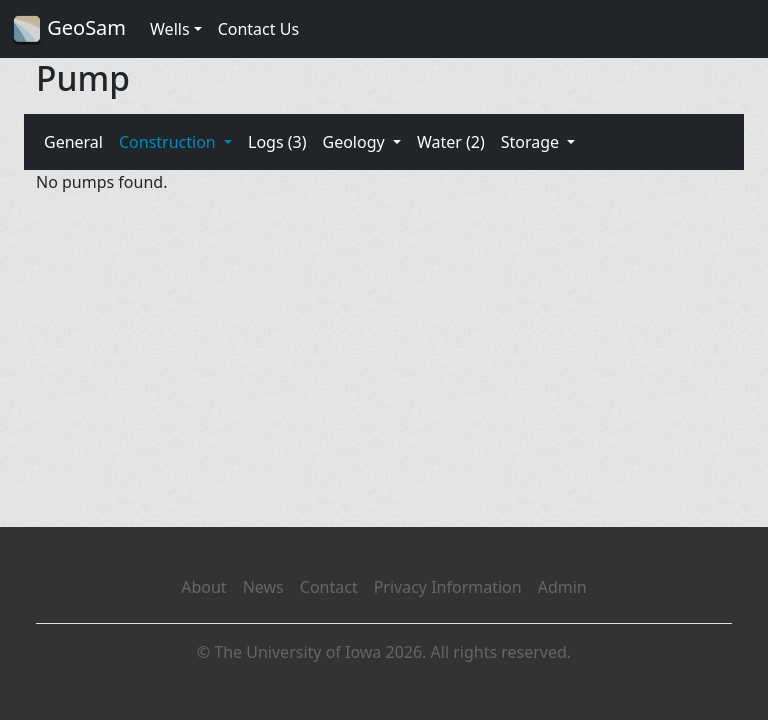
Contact (329, 587)
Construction (169, 142)
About (203, 587)
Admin (562, 587)
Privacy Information (448, 587)
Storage (532, 142)
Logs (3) (277, 142)
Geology (355, 142)
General (73, 142)
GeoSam (69, 29)
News (263, 587)
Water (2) (451, 142)
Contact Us (258, 29)
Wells (170, 29)
